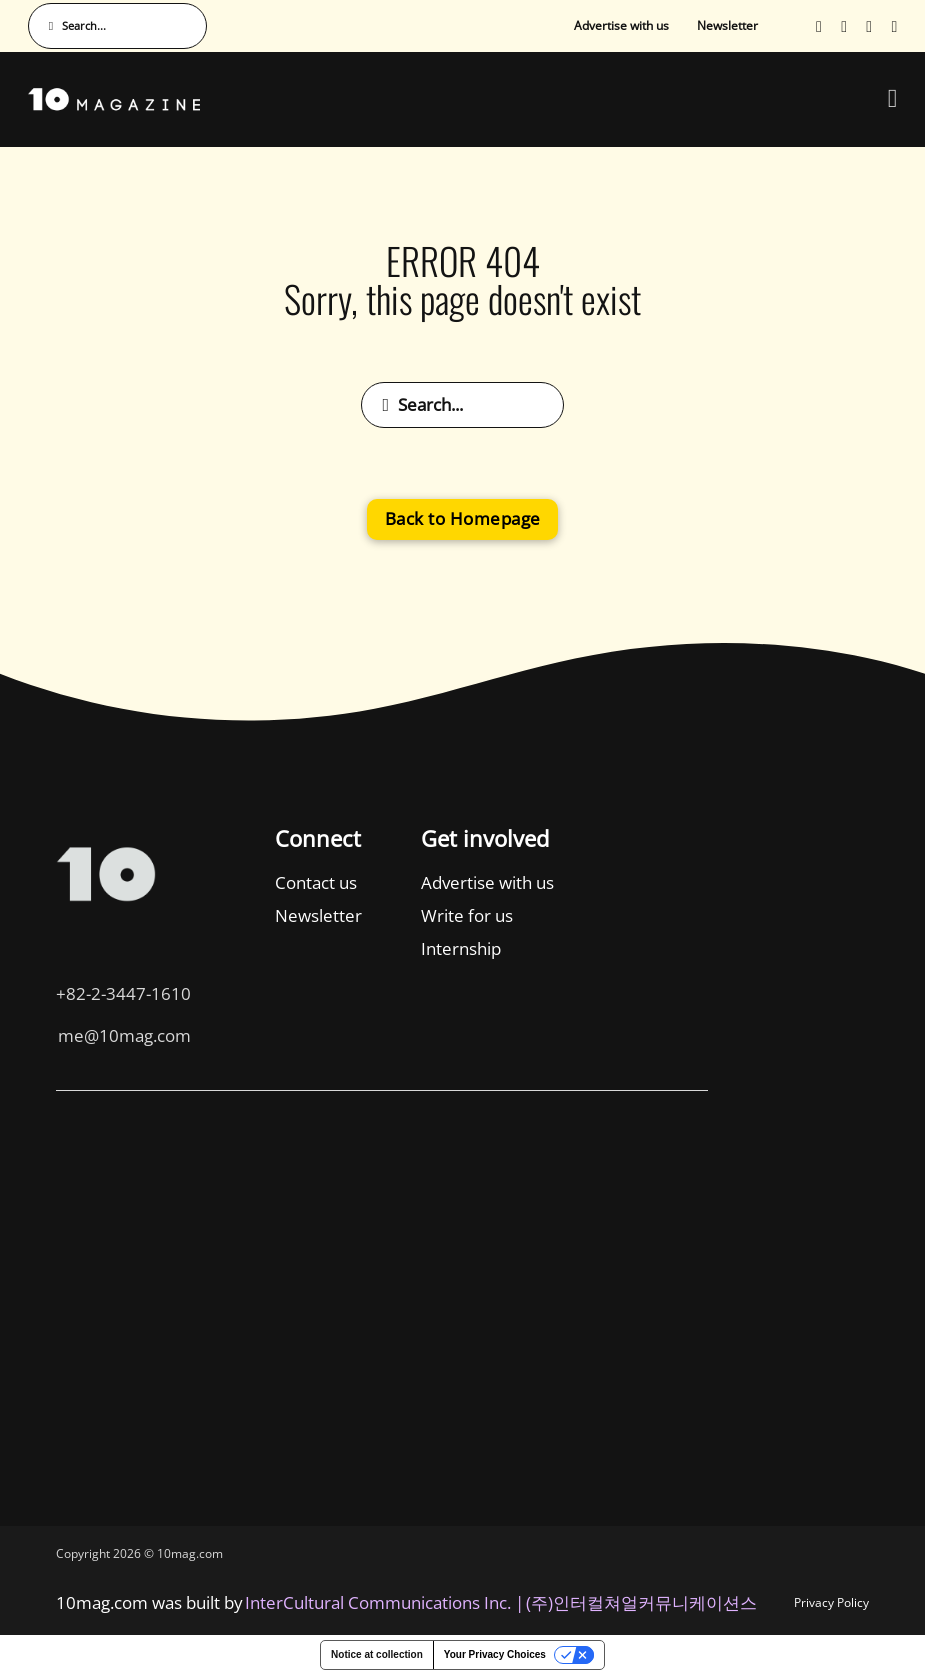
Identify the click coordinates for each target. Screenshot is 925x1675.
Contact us (129, 882)
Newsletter (727, 25)
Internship (273, 948)
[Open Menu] (893, 99)
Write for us (279, 915)
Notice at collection (377, 1654)
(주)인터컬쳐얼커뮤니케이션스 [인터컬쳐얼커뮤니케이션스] (641, 1602)
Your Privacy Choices (495, 1654)
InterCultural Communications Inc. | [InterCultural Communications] (384, 1602)
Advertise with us (621, 25)
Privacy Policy (831, 1602)
